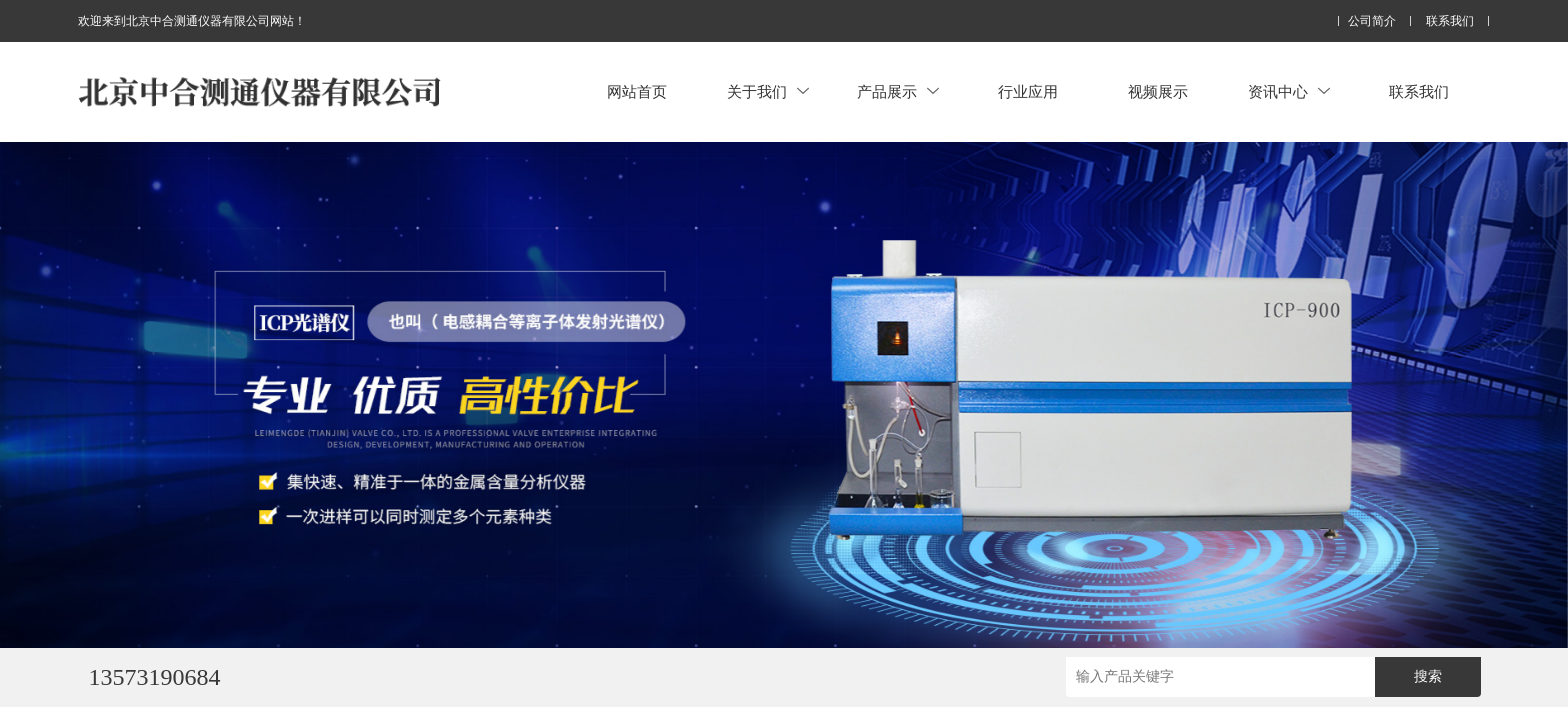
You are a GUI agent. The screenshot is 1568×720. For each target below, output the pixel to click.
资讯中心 (1289, 91)
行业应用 (1028, 91)
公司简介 (1372, 21)
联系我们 (1450, 21)
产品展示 (898, 91)
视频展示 (1158, 91)
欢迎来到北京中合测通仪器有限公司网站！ (192, 21)
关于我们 (768, 91)
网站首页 (637, 91)
